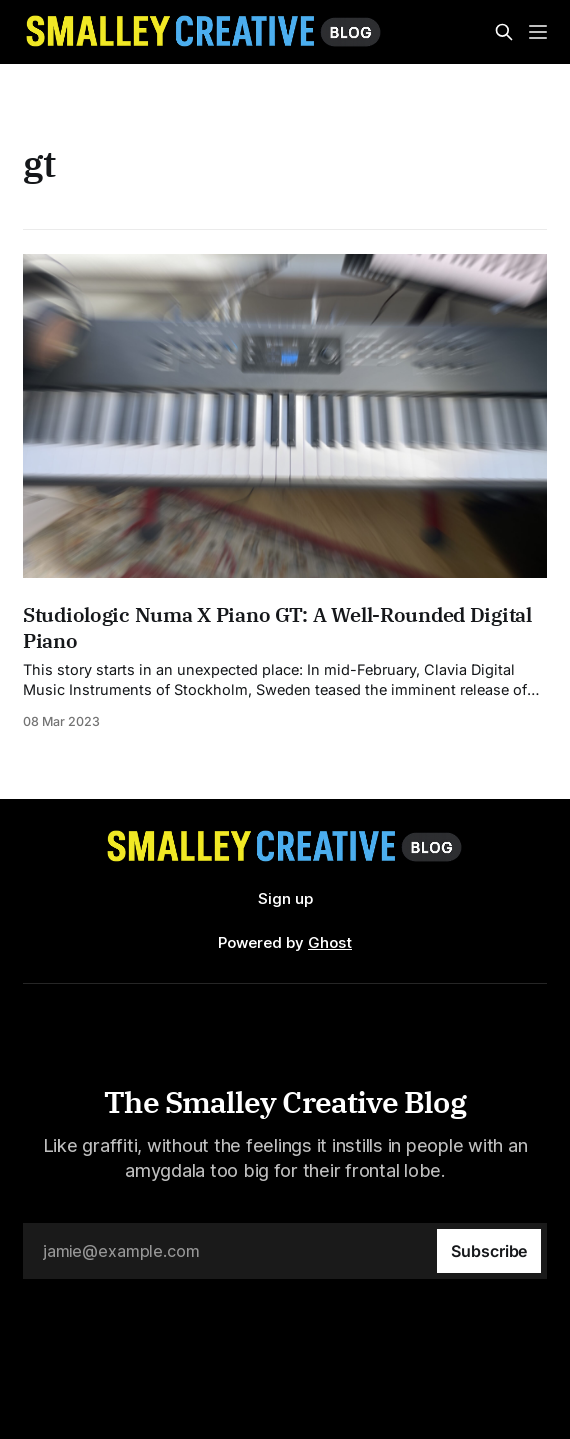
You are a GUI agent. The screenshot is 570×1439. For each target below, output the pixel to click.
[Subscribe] (489, 1251)
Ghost (330, 942)
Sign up (285, 898)
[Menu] (538, 32)
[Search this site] (504, 32)
